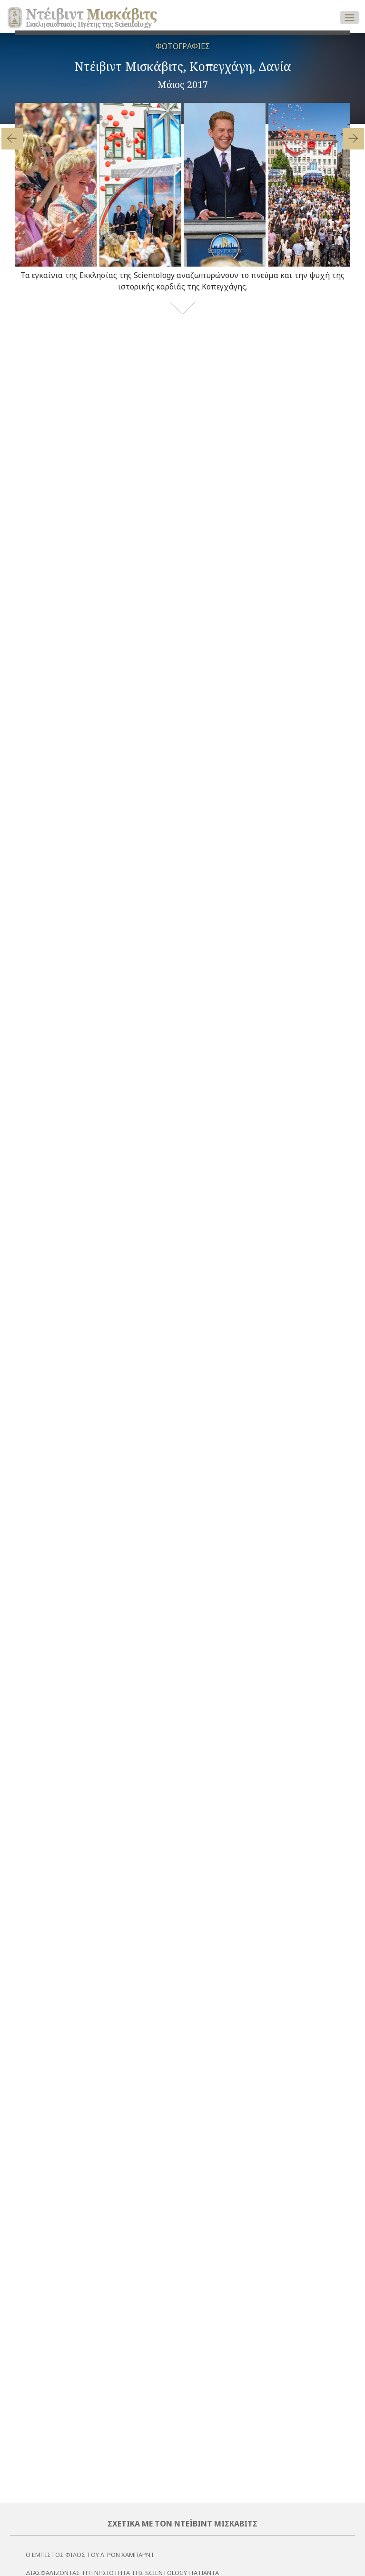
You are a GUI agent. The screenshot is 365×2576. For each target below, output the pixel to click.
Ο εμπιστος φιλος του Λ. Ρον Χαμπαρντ (90, 2554)
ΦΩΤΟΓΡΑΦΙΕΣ (183, 46)
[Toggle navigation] (349, 17)
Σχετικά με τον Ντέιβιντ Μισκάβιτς (182, 2523)
